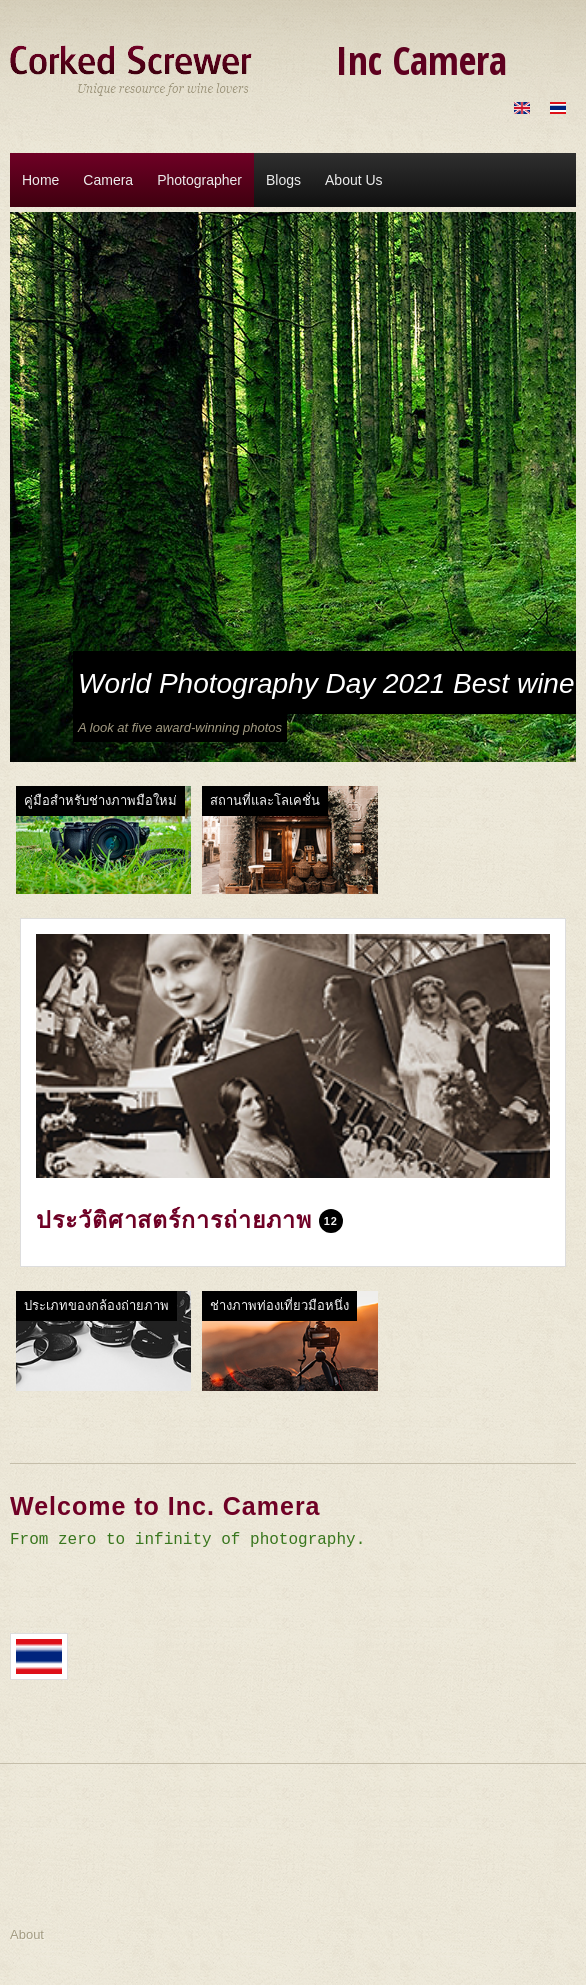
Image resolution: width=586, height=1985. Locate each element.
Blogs (283, 180)
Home (40, 180)
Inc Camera (421, 59)
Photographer (199, 180)
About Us (354, 180)
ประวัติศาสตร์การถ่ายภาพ (173, 1220)
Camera (108, 180)
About (27, 1934)
